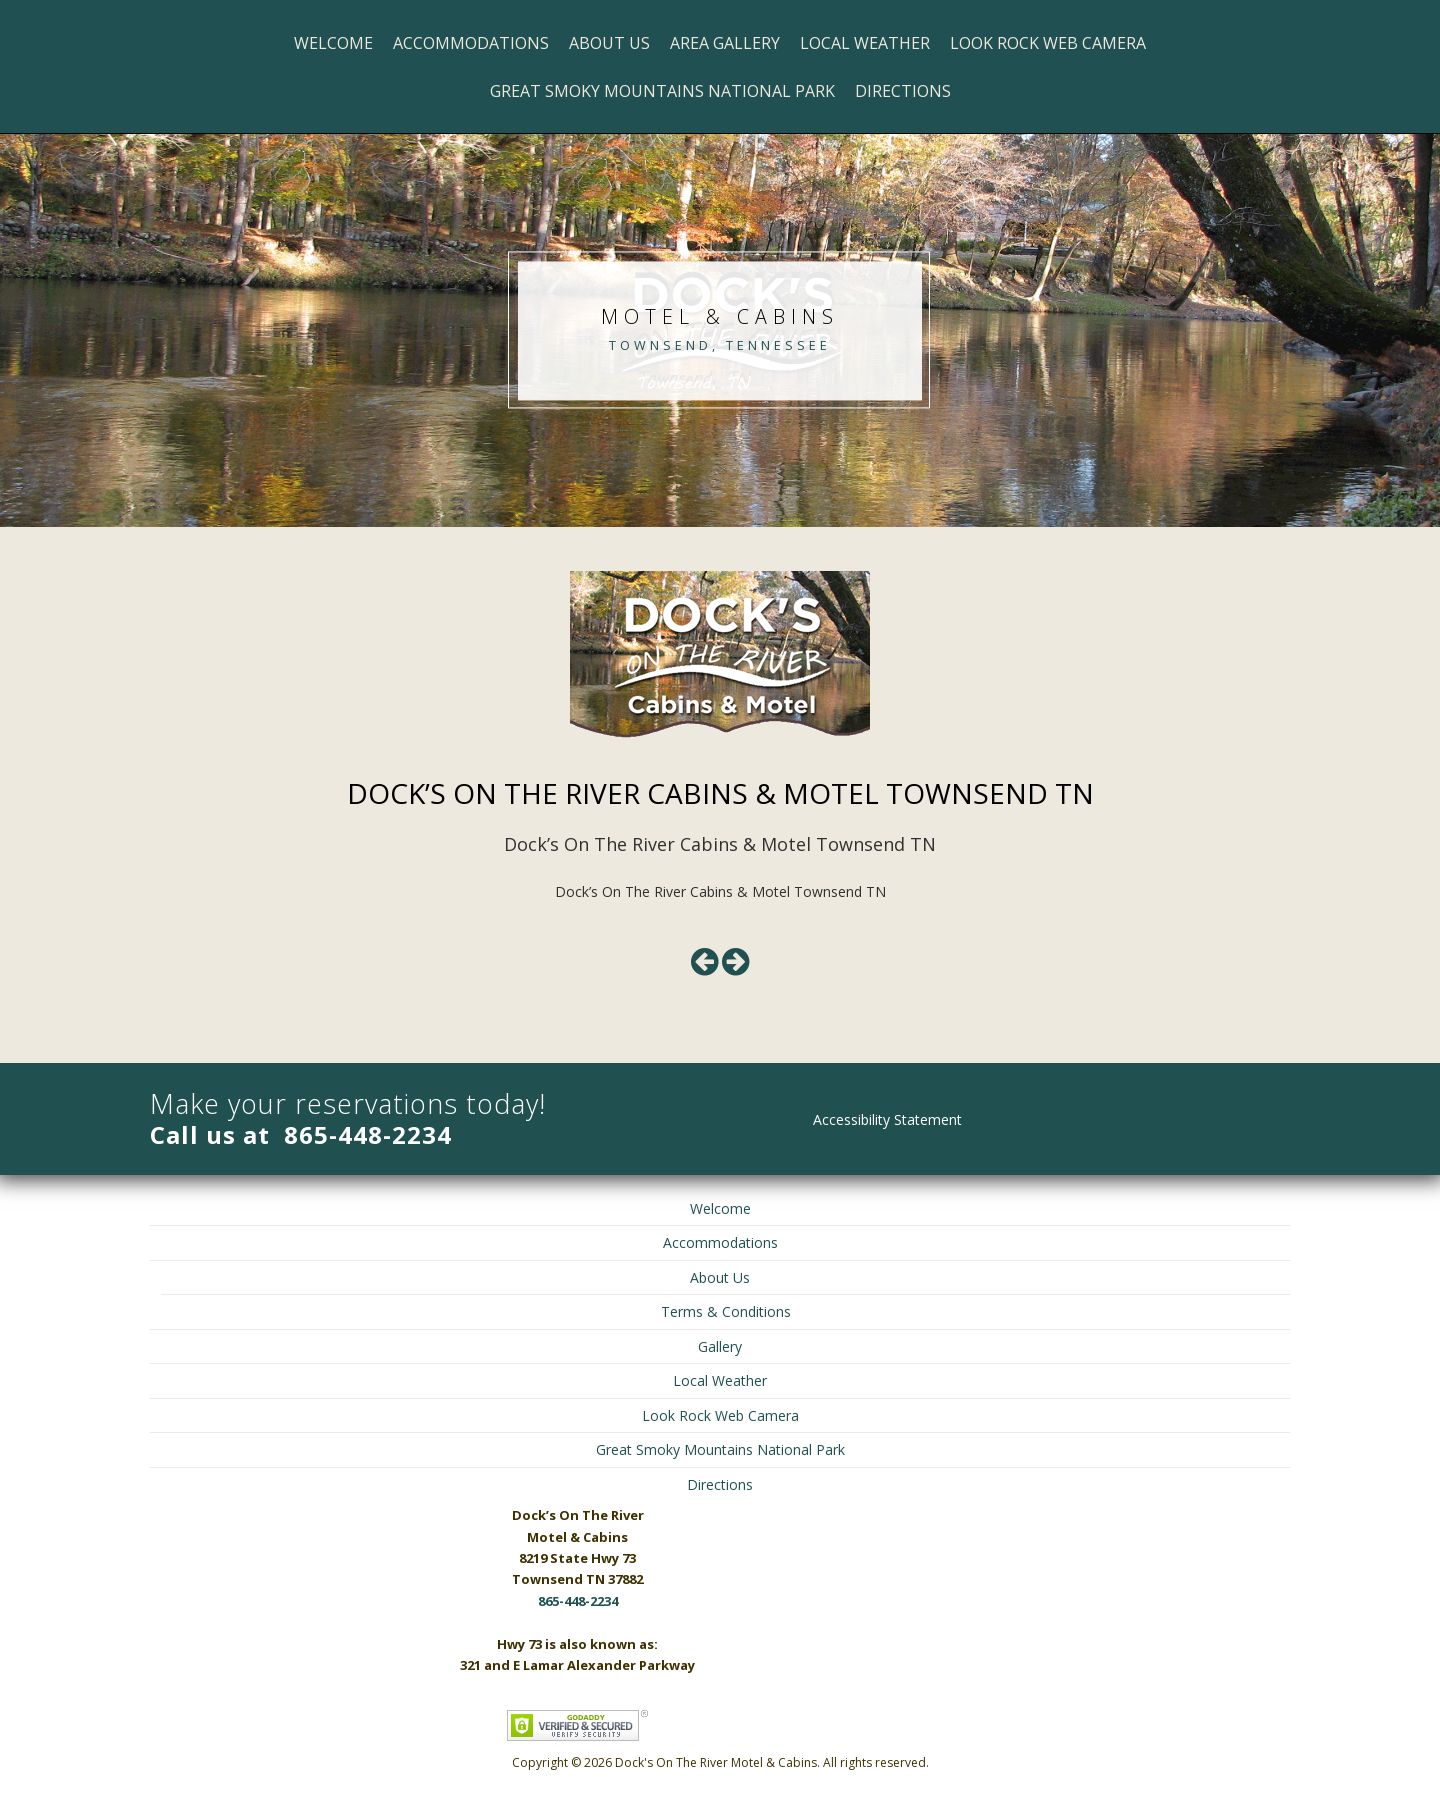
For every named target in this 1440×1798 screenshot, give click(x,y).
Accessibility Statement (887, 1119)
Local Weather (865, 43)
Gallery (720, 1346)
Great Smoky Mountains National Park (662, 91)
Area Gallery (725, 43)
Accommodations (471, 43)
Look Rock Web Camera (1048, 43)
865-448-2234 (368, 1134)
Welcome (333, 43)
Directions (903, 91)
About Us (609, 43)
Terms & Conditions (726, 1311)
